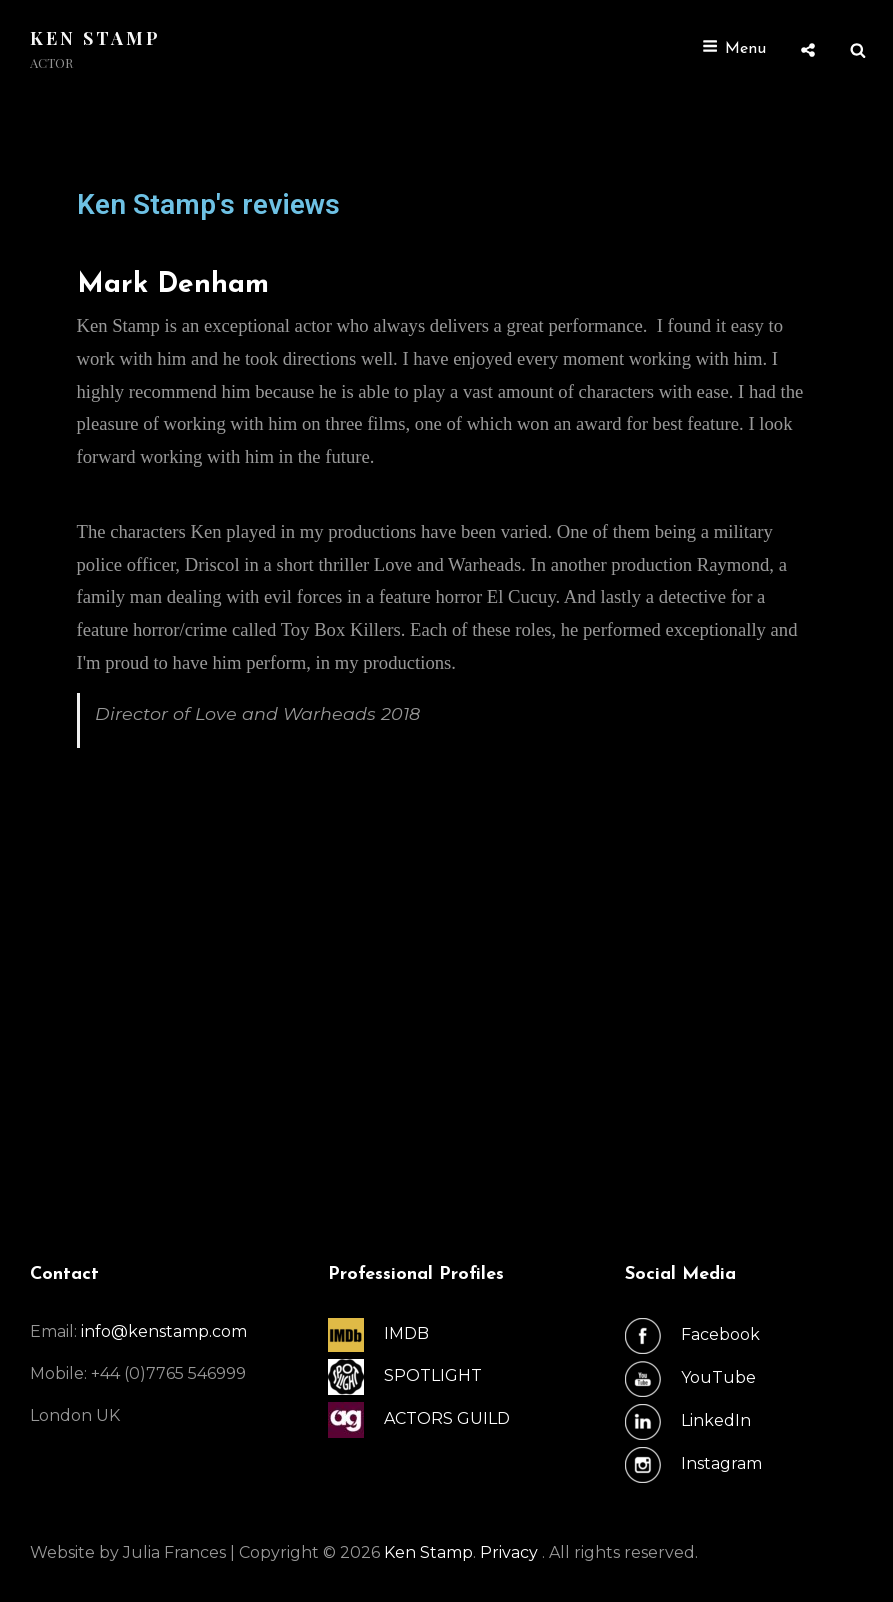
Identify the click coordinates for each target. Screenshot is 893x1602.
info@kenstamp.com (164, 1331)
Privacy (511, 1552)
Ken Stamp (95, 38)
